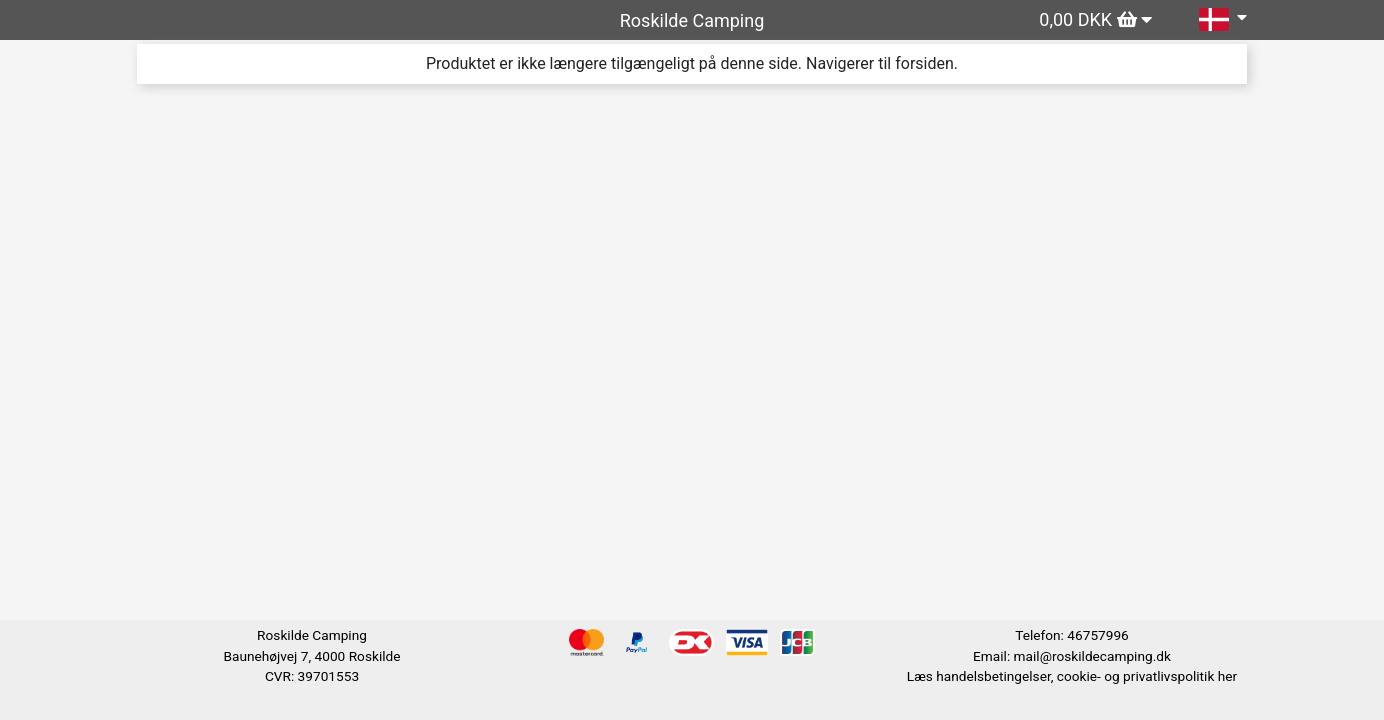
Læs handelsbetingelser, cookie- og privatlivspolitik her (1072, 676)
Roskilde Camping (692, 20)
